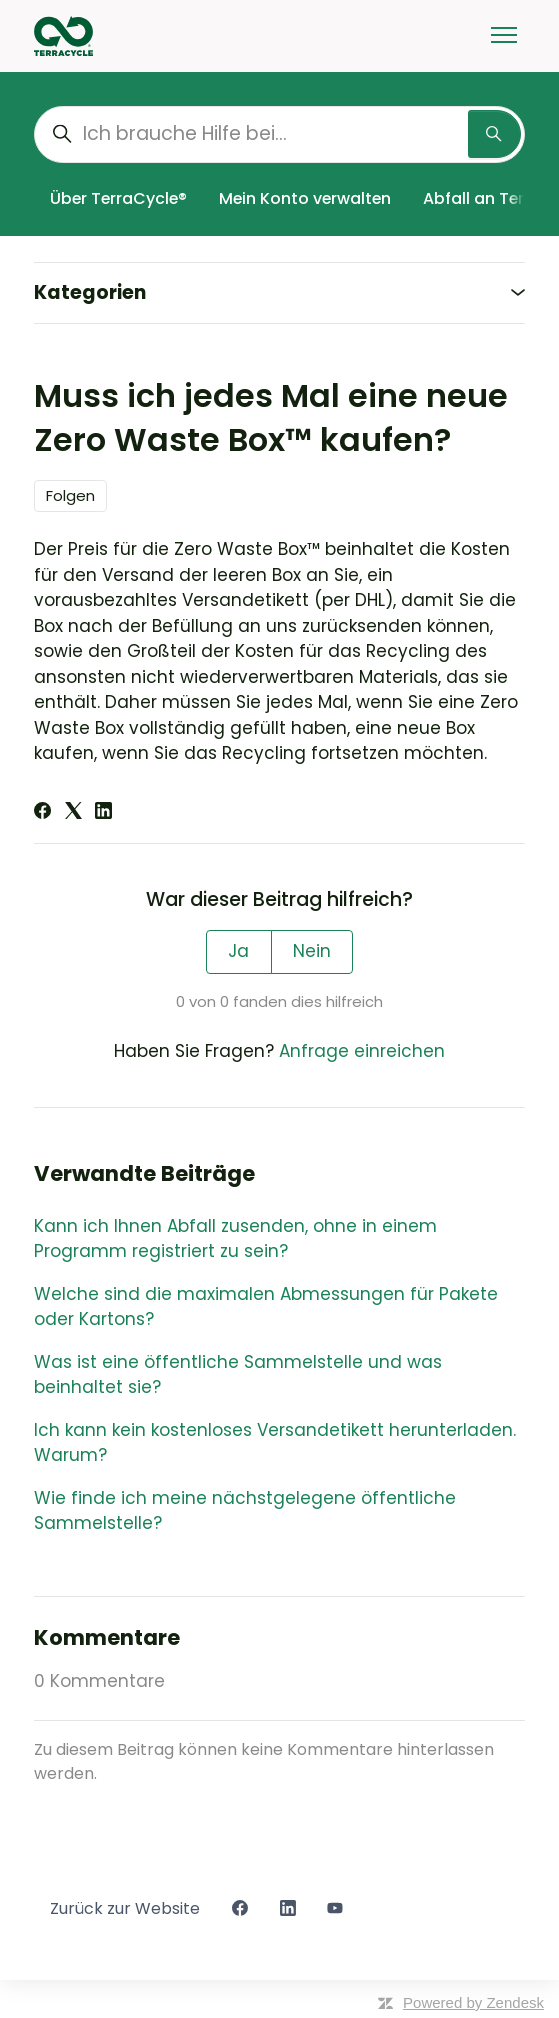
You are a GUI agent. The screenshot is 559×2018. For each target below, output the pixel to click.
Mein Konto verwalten (305, 198)
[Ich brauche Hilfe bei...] (279, 134)
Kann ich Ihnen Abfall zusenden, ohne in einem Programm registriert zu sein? (235, 1239)
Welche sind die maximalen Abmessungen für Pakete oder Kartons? (266, 1307)
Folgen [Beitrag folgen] (70, 495)
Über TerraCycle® (118, 198)
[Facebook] (42, 813)
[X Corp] (73, 813)
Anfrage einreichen (362, 1051)
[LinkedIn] (103, 813)
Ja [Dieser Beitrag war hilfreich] (238, 951)
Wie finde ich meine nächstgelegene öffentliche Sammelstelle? (245, 1511)
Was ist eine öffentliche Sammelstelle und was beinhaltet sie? (238, 1375)
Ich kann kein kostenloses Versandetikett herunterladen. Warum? (275, 1443)
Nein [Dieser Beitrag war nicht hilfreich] (312, 951)
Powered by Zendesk (473, 2002)
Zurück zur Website (125, 1908)
